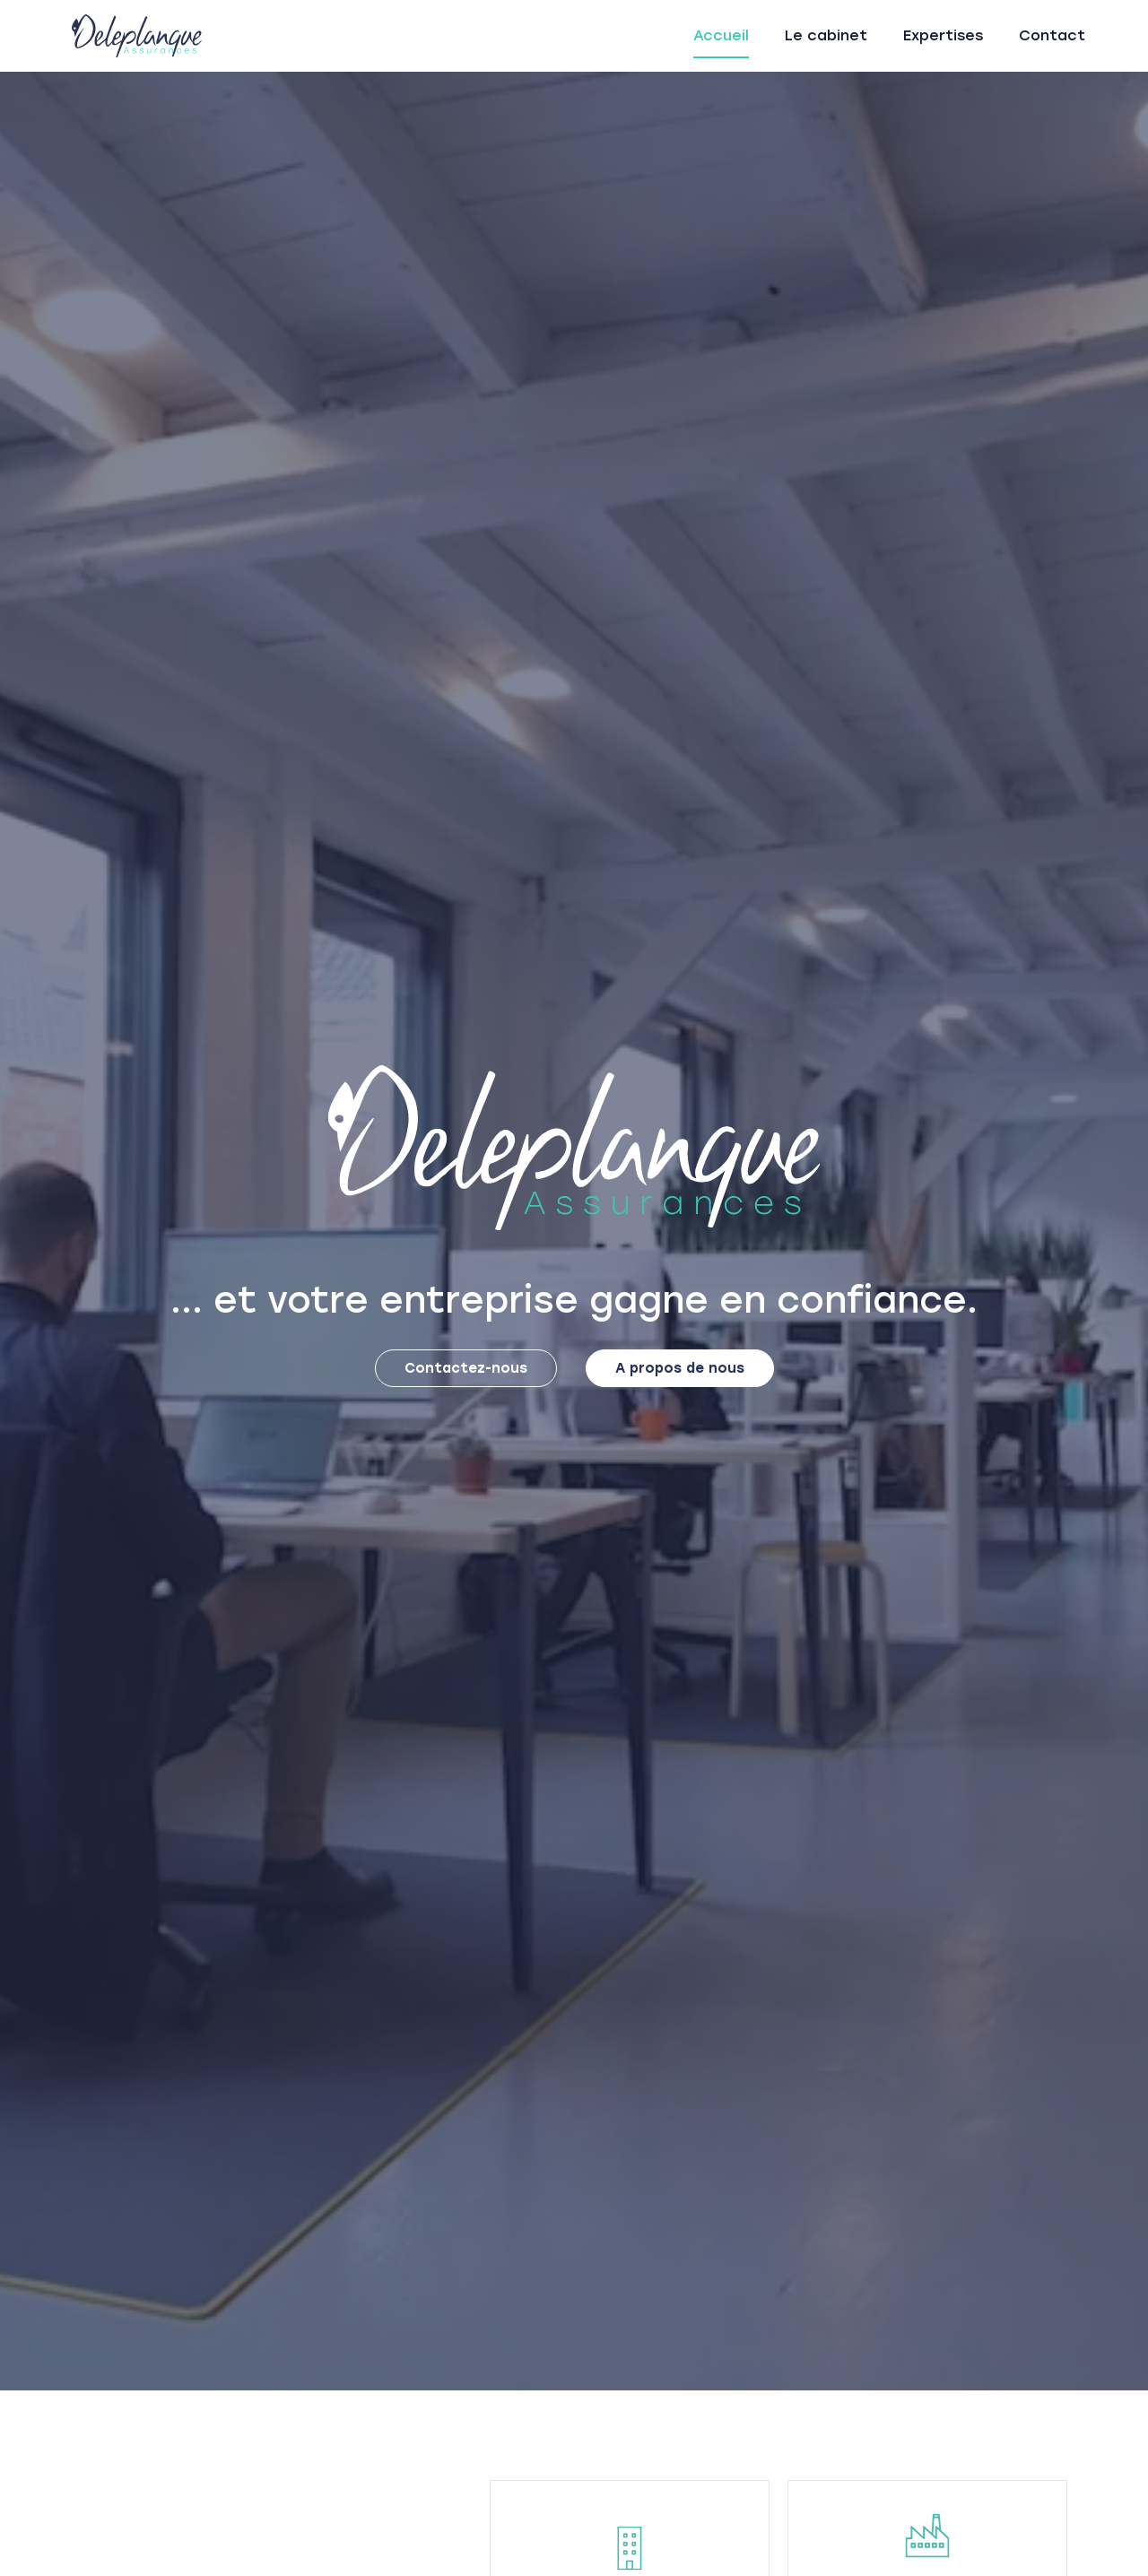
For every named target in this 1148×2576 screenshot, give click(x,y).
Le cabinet (826, 35)
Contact (1052, 35)
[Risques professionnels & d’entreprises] (927, 2535)
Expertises (943, 35)
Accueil (721, 35)
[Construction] (629, 2548)
